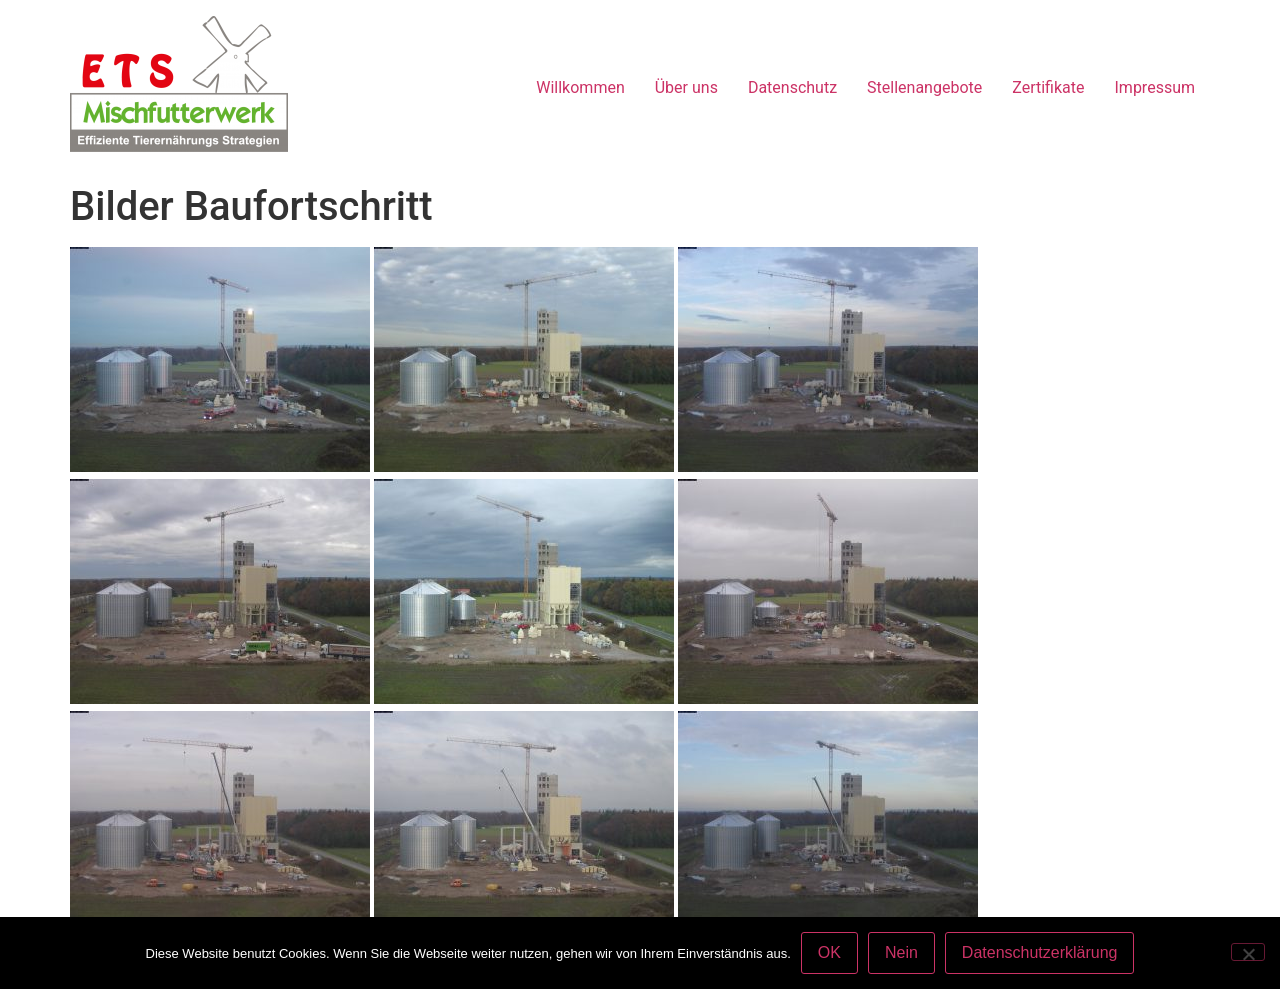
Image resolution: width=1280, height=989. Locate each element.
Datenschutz (792, 87)
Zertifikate (1048, 87)
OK (829, 952)
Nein (901, 952)
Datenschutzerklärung (1040, 952)
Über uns (686, 87)
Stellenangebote (924, 87)
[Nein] (1248, 952)
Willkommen (580, 87)
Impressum (1155, 87)
